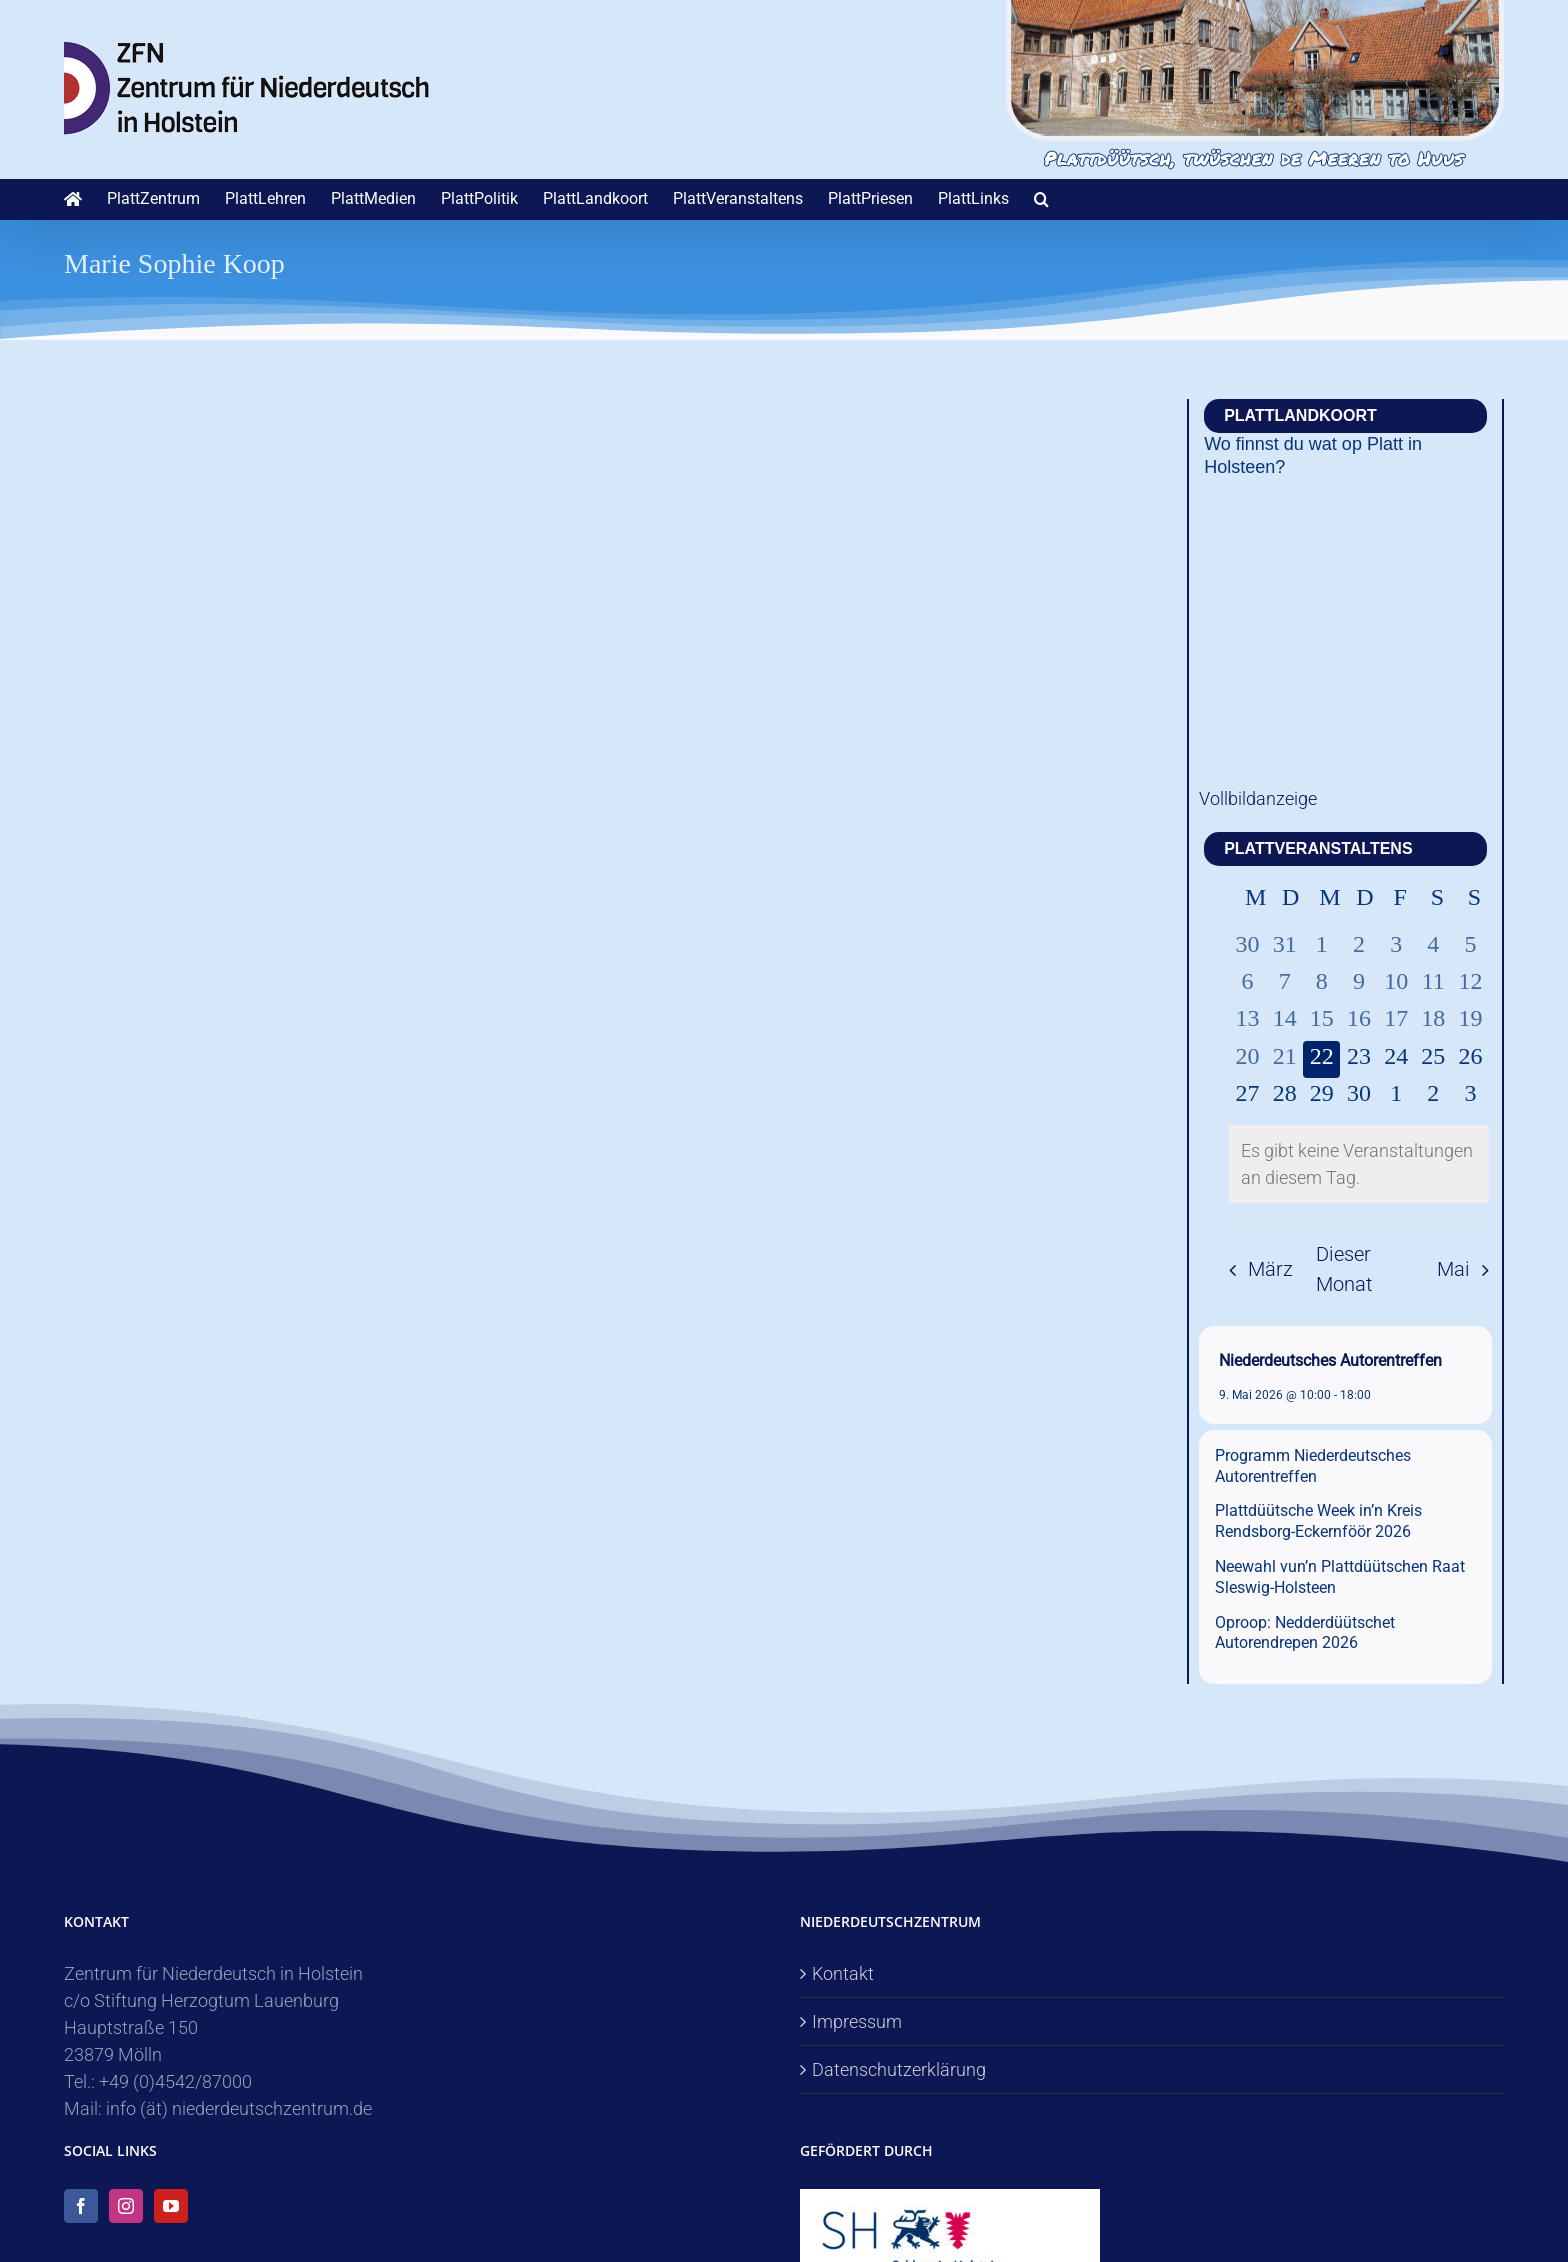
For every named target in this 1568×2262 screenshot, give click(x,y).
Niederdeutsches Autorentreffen (1330, 1360)
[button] (1041, 199)
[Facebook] (81, 2206)
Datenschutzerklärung (899, 2069)
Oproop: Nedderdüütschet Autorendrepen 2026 (1305, 1633)
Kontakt (843, 1973)
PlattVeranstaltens (1318, 848)
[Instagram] (126, 2206)
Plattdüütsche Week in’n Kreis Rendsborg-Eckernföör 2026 (1318, 1521)
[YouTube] (171, 2206)
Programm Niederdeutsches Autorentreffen (1313, 1466)
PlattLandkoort (1300, 415)
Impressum (857, 2021)
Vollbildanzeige (1258, 798)
